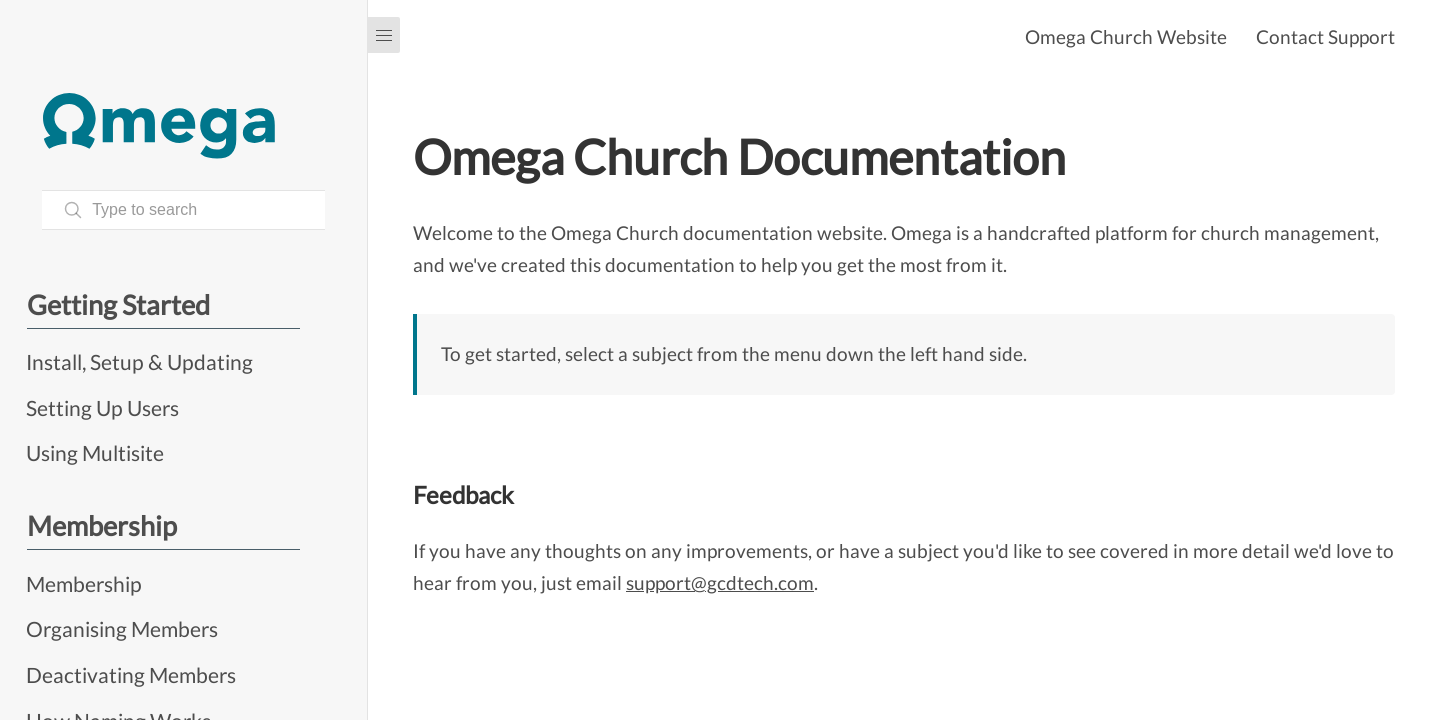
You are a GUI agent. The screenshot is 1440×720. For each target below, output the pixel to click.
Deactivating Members (131, 674)
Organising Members (122, 628)
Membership (84, 583)
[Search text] (183, 210)
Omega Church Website (1126, 36)
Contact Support (1325, 36)
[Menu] (384, 35)
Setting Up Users (102, 407)
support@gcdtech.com (720, 582)
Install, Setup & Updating (139, 361)
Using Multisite (95, 452)
